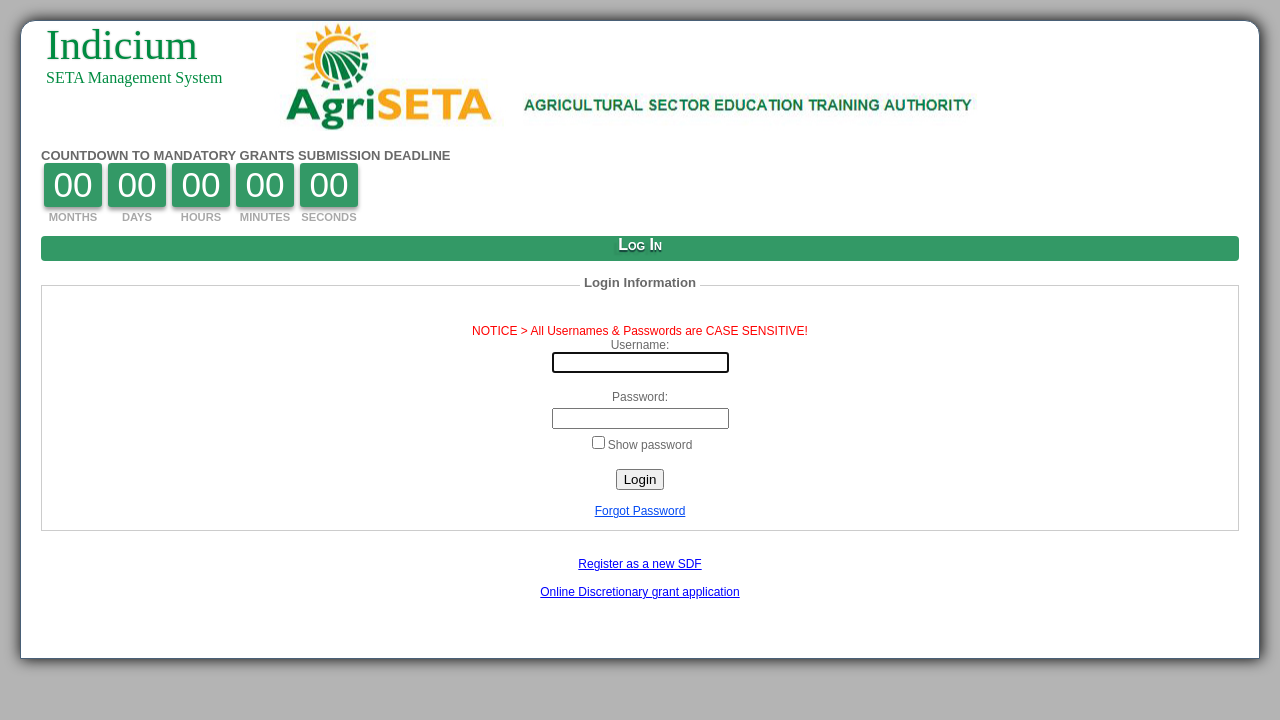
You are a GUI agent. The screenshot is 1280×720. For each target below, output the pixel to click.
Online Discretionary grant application (639, 592)
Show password (642, 444)
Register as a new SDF (639, 564)
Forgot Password (640, 511)
